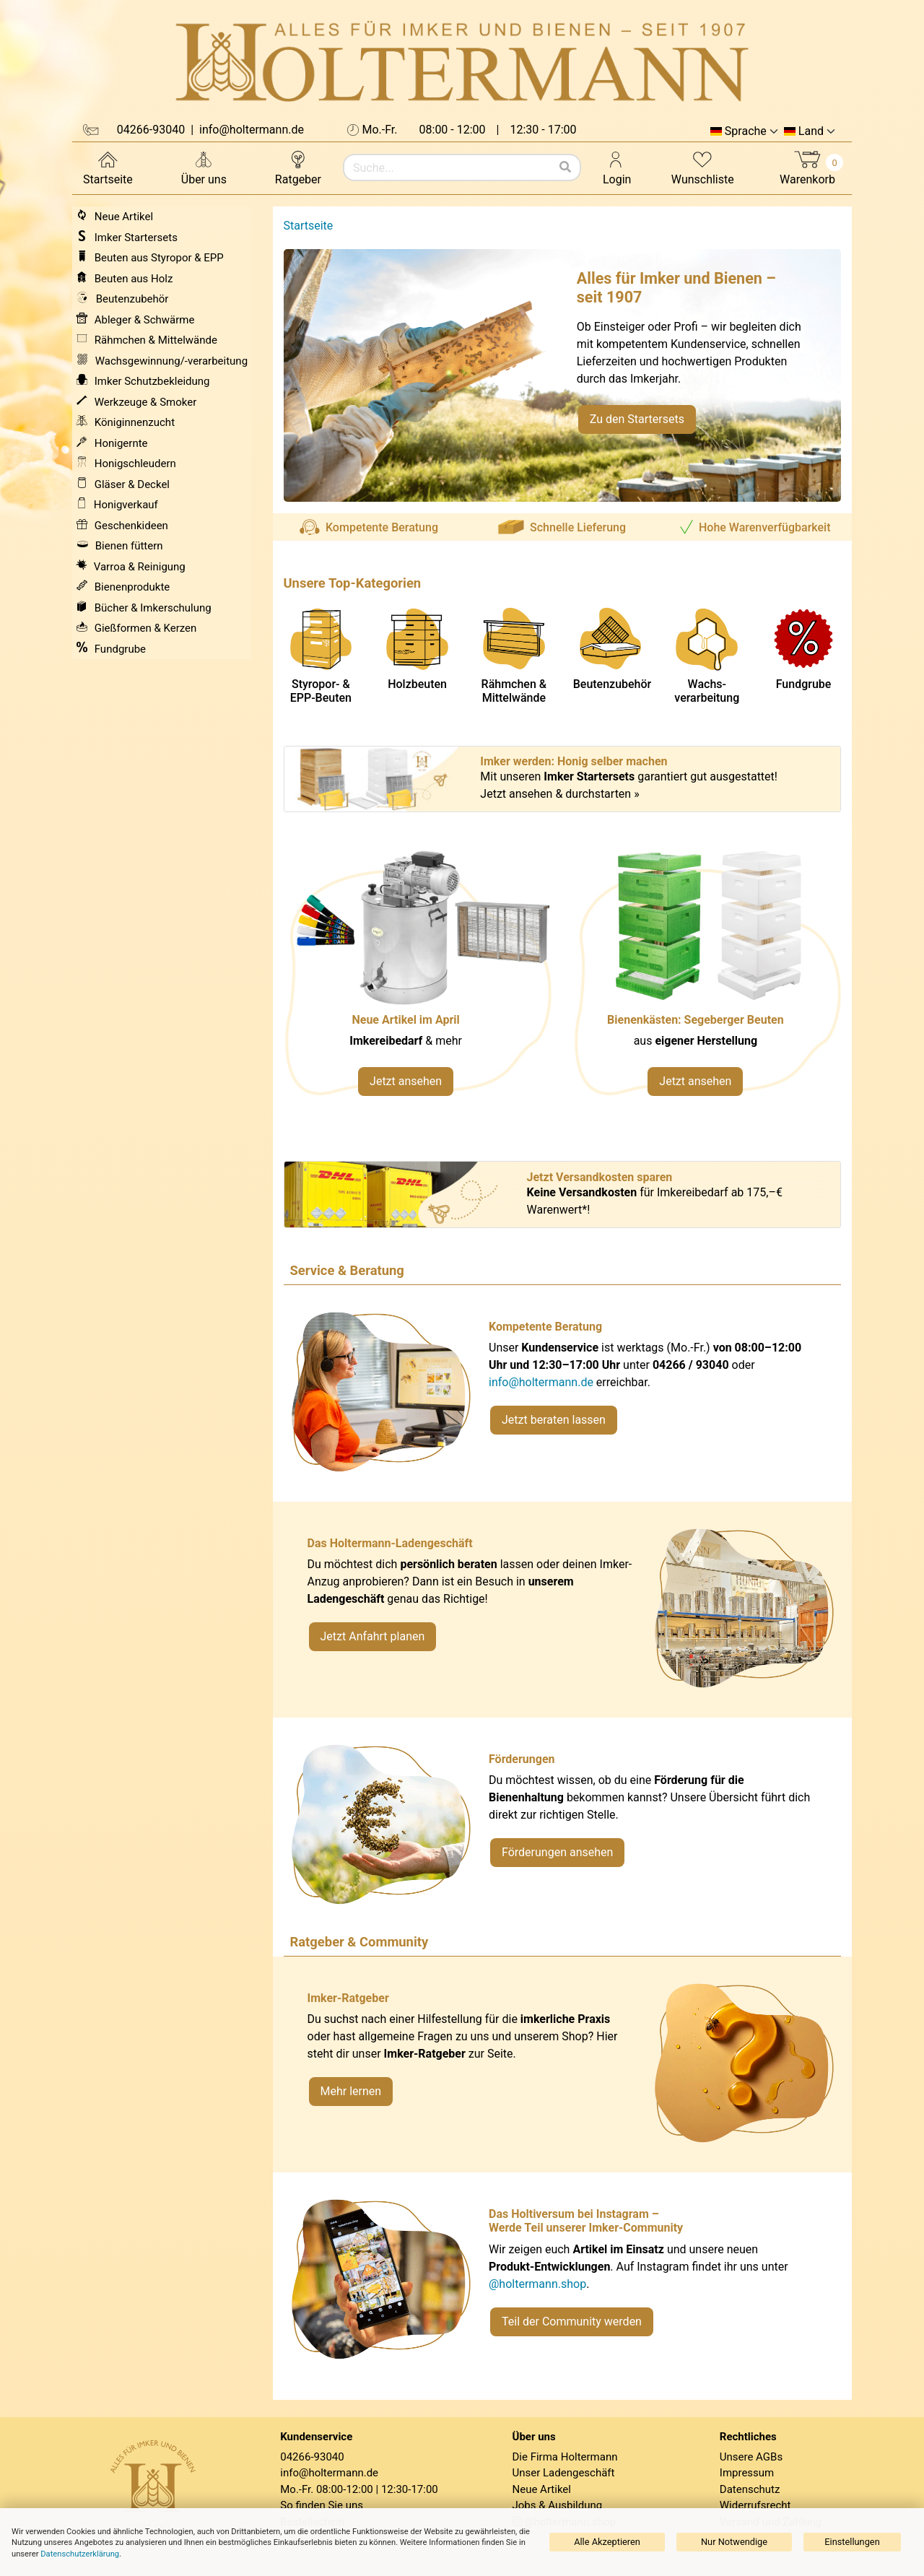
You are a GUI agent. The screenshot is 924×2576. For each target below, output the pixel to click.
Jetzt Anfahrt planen (373, 1636)
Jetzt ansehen (406, 1081)
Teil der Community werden (572, 2321)
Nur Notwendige (734, 2541)
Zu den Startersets (637, 419)
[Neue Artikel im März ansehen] (418, 981)
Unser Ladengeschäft (564, 2472)
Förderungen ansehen (557, 1852)
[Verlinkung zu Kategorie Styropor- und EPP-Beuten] (707, 981)
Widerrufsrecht (755, 2505)
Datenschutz (750, 2489)
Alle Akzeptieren (607, 2541)
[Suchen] (565, 167)
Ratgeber (298, 167)
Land (811, 131)
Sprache (745, 131)
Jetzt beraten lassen (554, 1420)
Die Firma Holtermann (565, 2456)
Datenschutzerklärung (79, 2554)
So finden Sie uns (321, 2505)
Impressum (747, 2472)
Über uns (204, 167)
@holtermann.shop (537, 2284)
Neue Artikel (542, 2489)
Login (617, 167)
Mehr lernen (351, 2091)
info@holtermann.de (541, 1382)
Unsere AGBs (751, 2456)
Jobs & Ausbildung (558, 2505)
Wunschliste (702, 167)
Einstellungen (851, 2541)
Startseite (108, 167)
